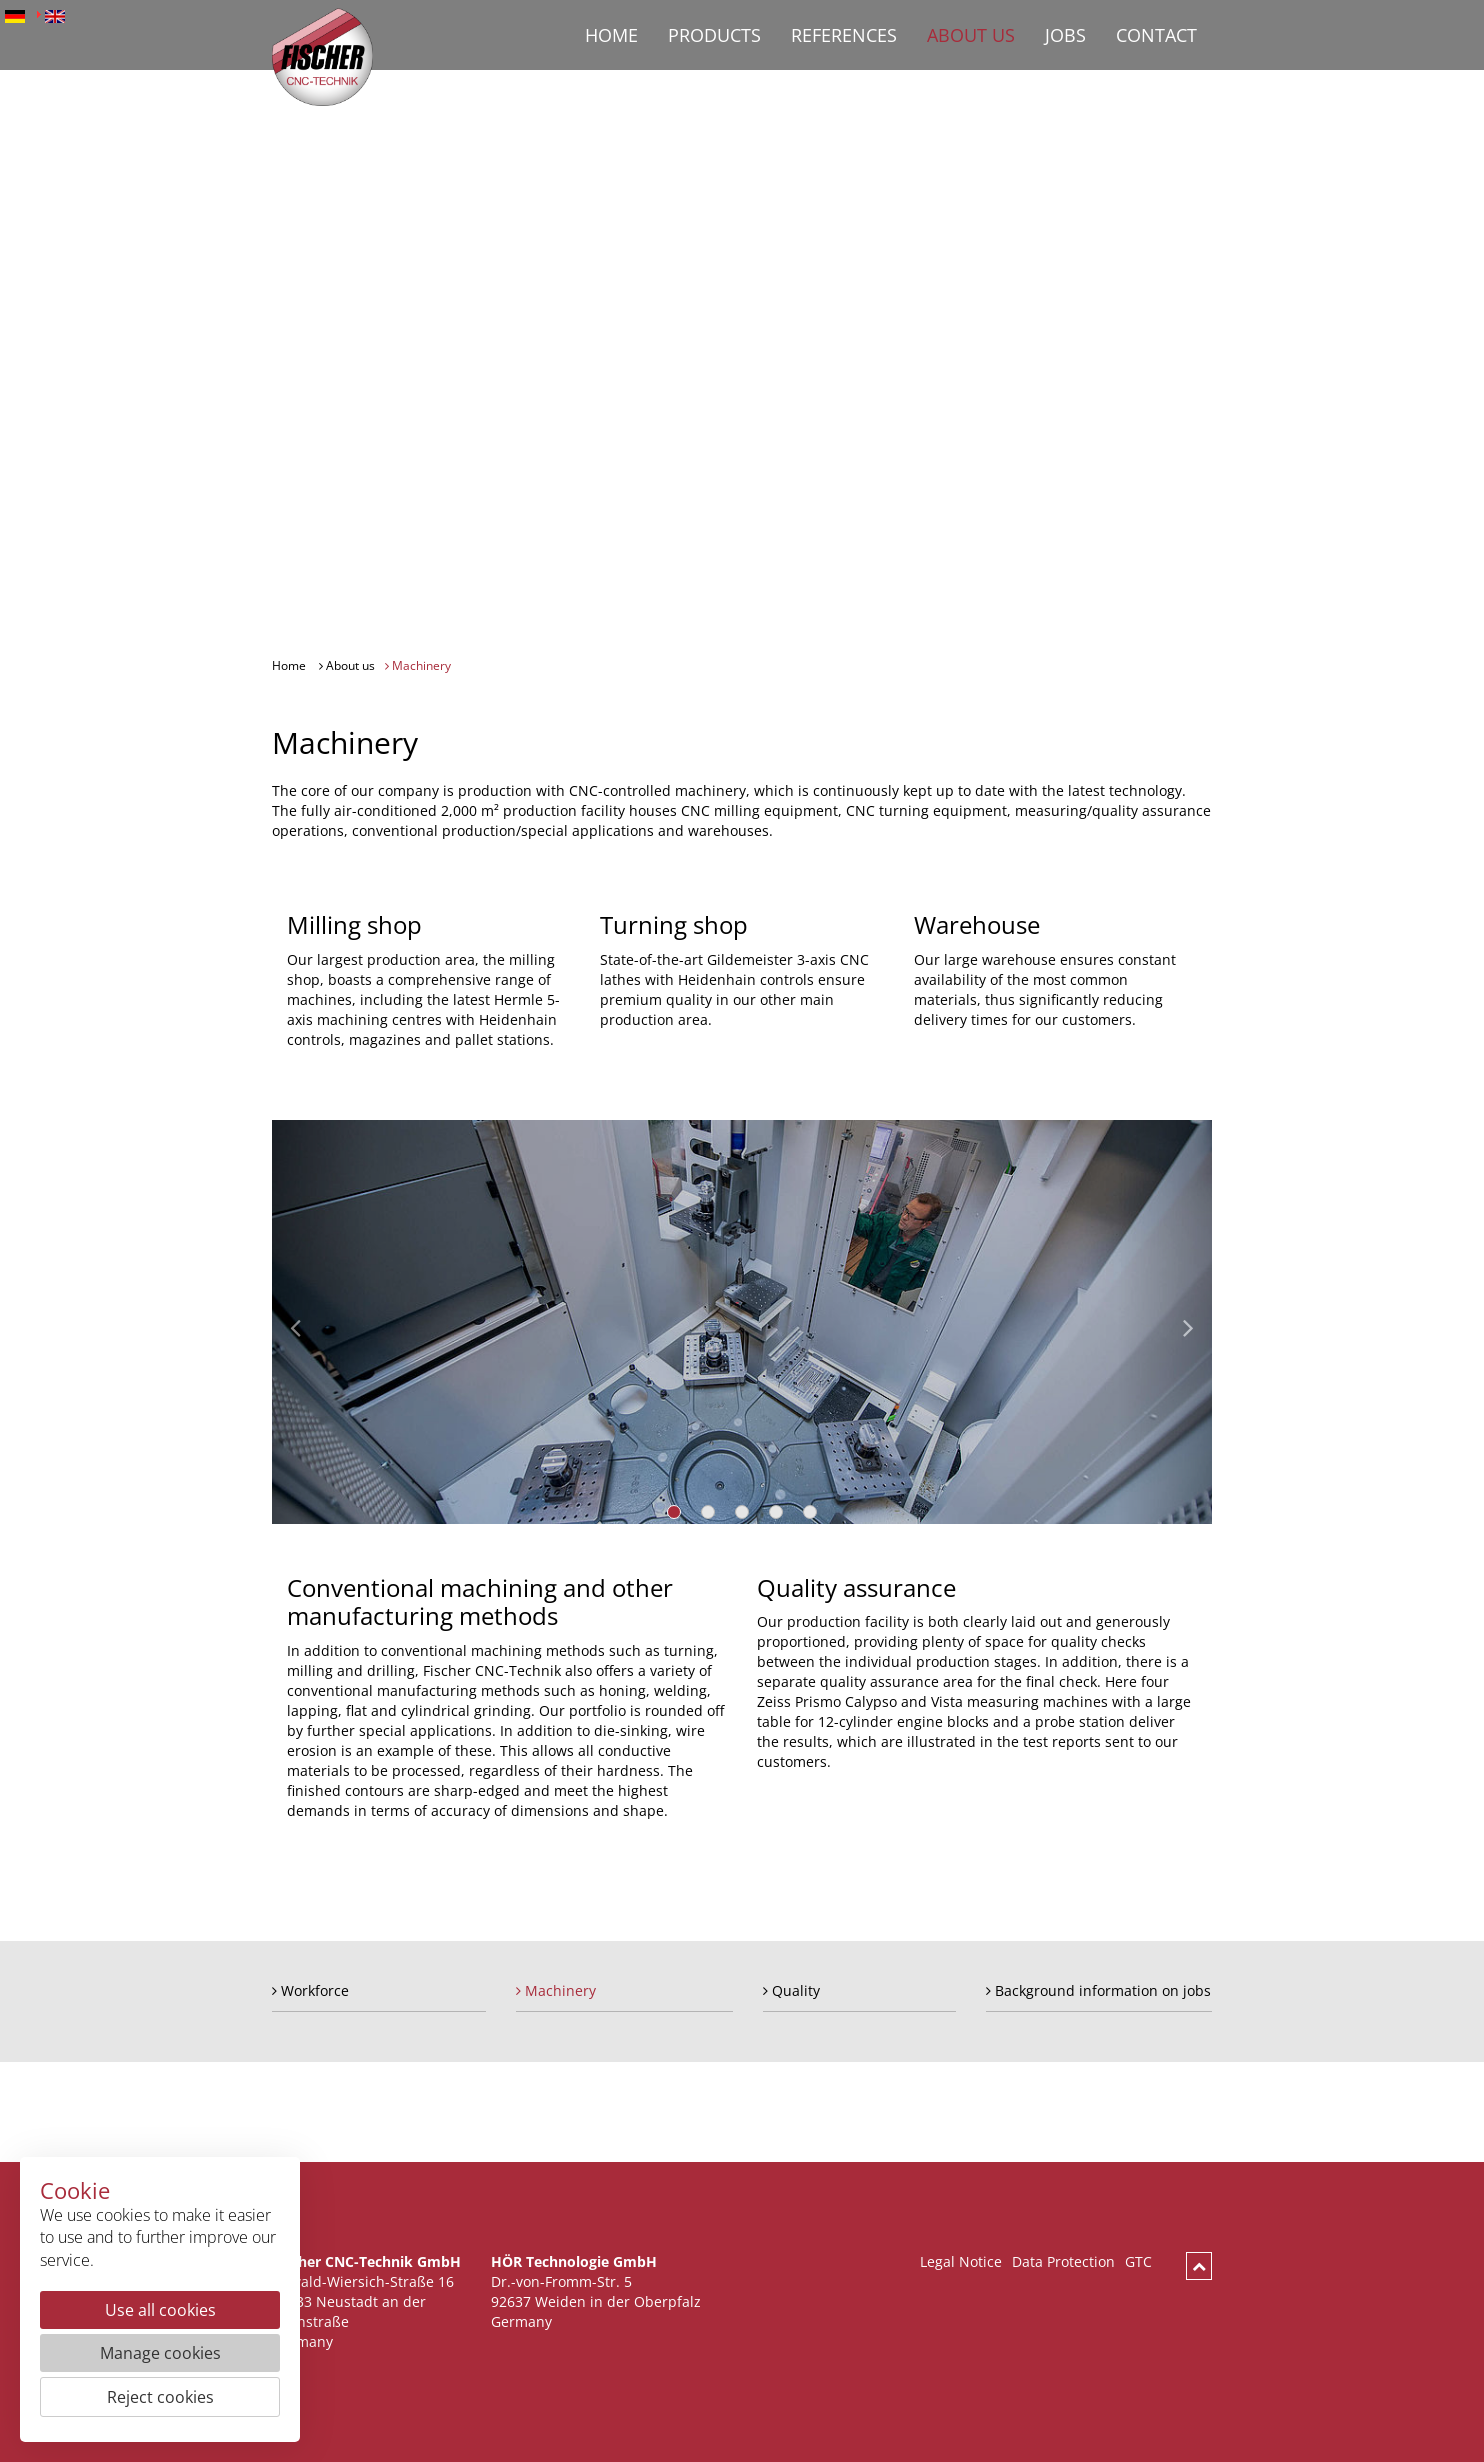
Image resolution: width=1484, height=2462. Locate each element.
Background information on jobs (1098, 1991)
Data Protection (1063, 2262)
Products (714, 35)
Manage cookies (160, 2353)
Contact (1156, 35)
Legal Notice (961, 2262)
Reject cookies (160, 2397)
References (844, 35)
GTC (1138, 2262)
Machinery (418, 666)
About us (971, 35)
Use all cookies (160, 2310)
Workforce (310, 1991)
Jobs (1065, 35)
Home (611, 35)
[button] (319, 1322)
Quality (791, 1991)
